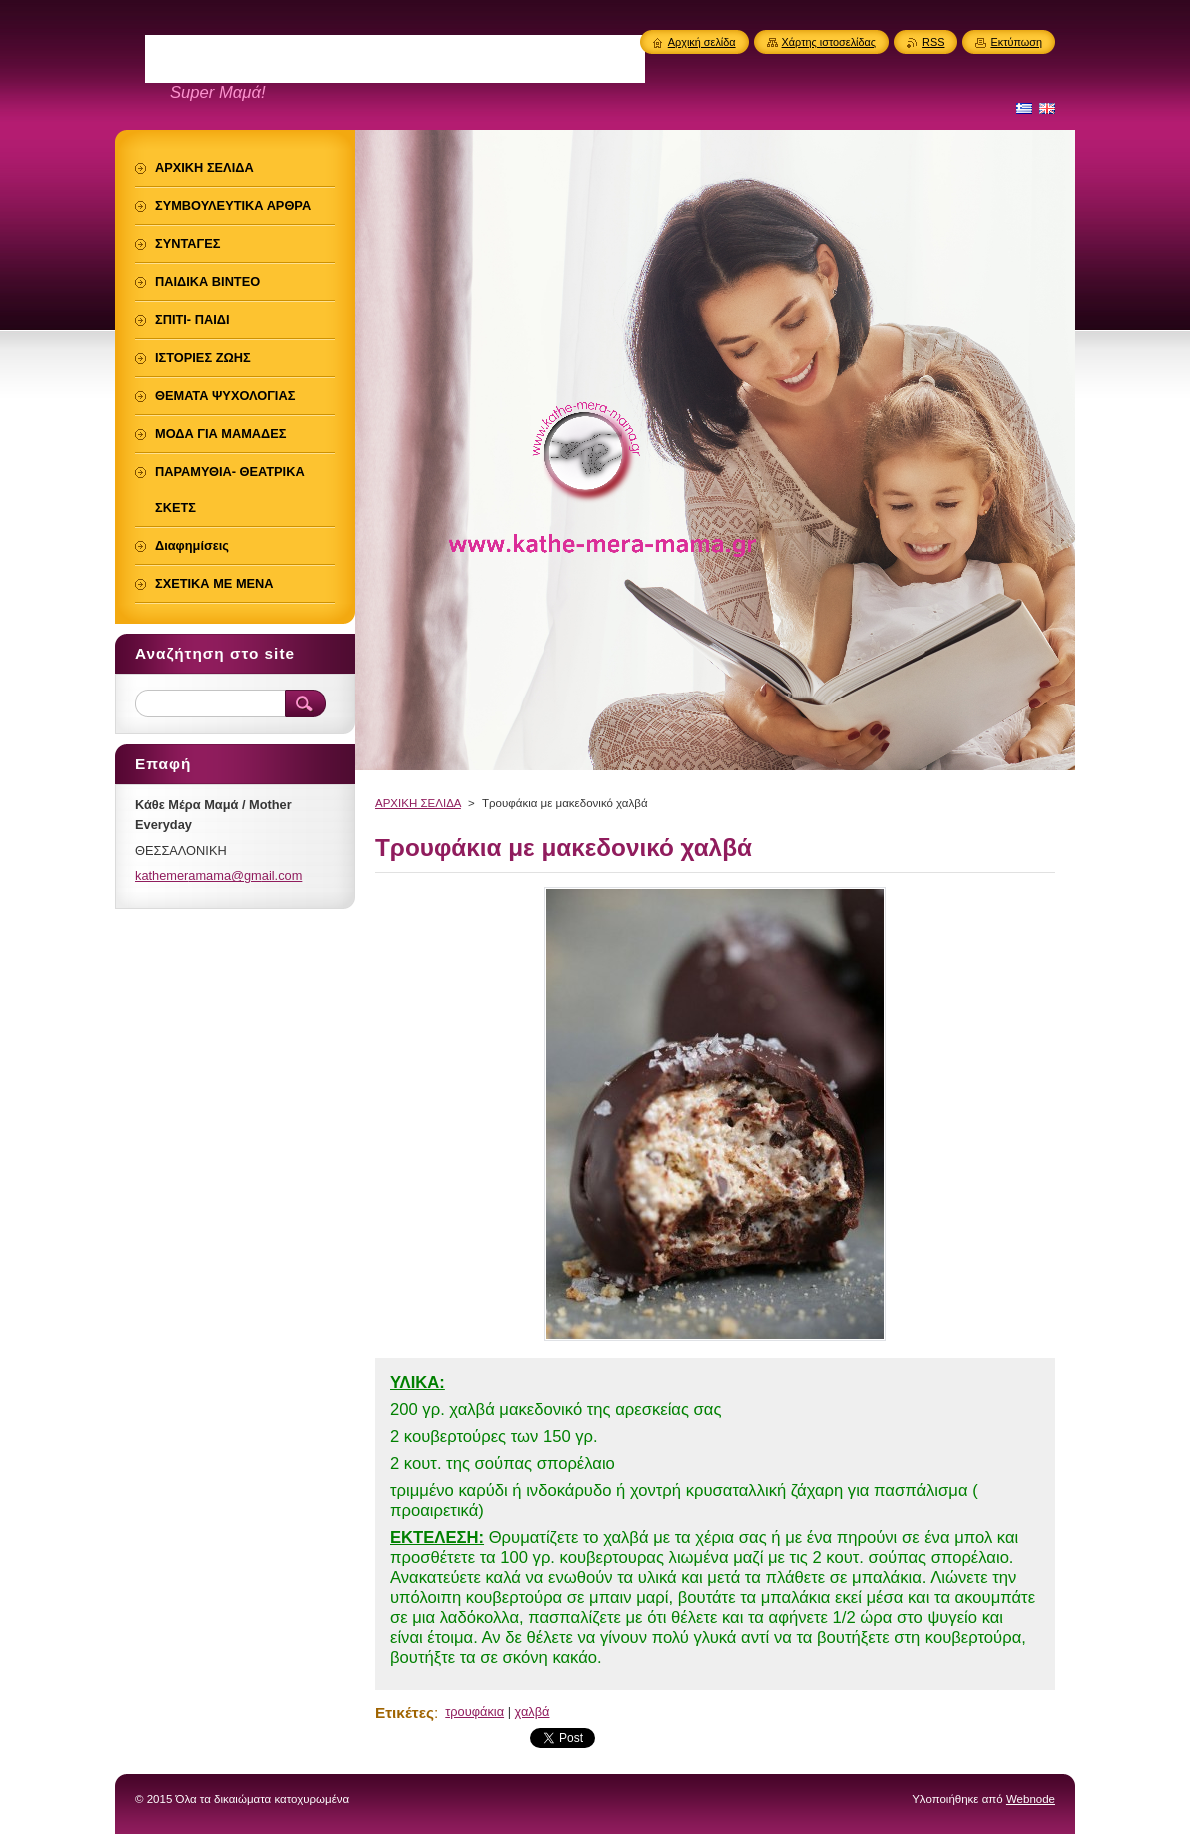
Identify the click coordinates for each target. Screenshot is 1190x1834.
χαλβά (532, 1711)
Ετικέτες (404, 1712)
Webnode (1030, 1799)
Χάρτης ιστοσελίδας (829, 42)
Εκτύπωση (1016, 42)
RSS (933, 42)
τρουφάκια (474, 1711)
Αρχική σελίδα (702, 42)
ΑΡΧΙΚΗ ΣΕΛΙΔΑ (418, 803)
